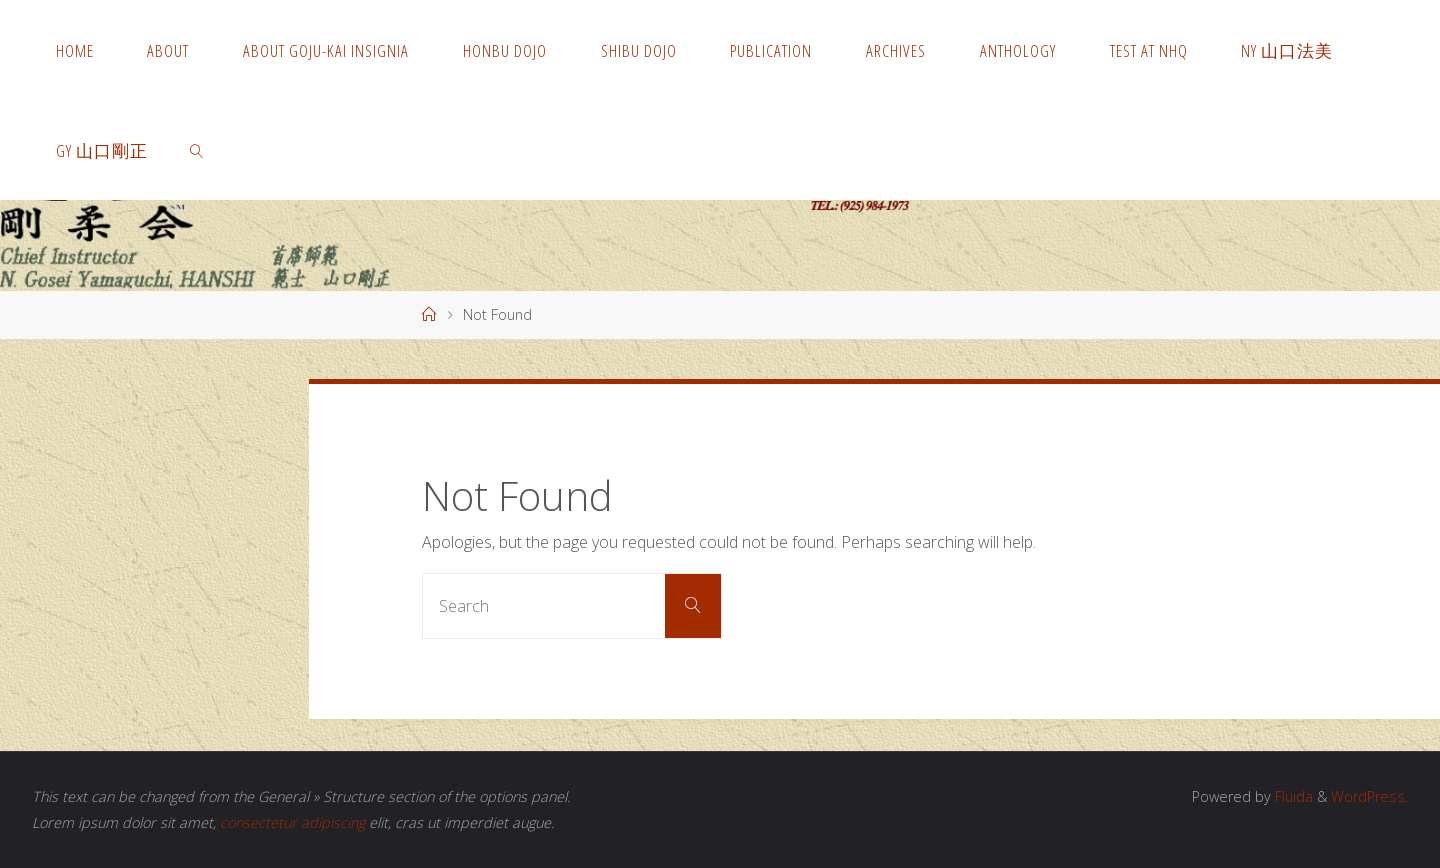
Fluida (1292, 796)
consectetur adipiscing (292, 822)
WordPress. (1369, 796)
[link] (197, 150)
